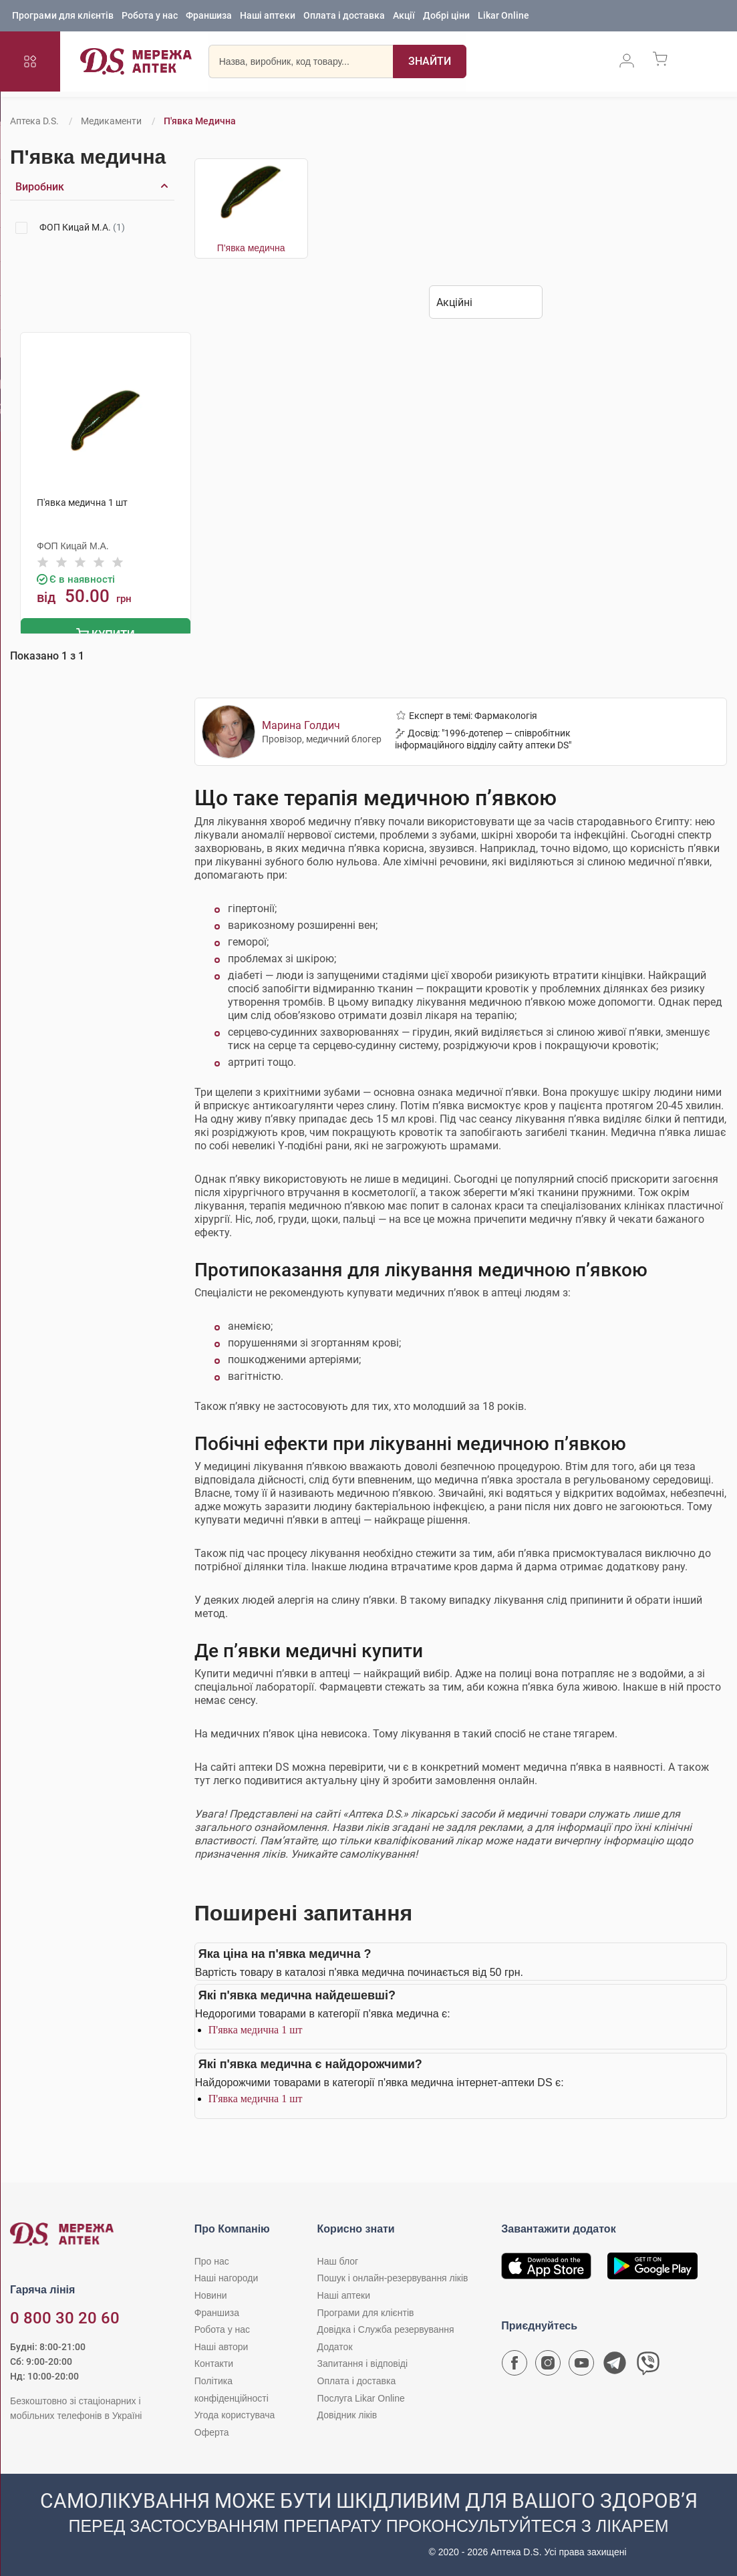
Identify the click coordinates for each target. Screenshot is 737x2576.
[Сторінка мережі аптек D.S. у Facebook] (514, 2365)
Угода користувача (234, 2413)
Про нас (211, 2260)
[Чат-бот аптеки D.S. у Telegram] (614, 2365)
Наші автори (221, 2345)
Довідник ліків (347, 2413)
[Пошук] (429, 63)
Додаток (335, 2345)
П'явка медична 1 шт (255, 2027)
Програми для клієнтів (63, 16)
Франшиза (209, 16)
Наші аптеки (267, 16)
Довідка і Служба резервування (385, 2328)
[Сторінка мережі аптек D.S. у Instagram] (548, 2365)
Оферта (211, 2431)
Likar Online (503, 16)
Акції (404, 16)
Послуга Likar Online (361, 2396)
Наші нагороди (226, 2276)
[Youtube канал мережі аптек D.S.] (581, 2365)
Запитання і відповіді (362, 2362)
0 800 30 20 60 (65, 2316)
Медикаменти (111, 121)
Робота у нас (150, 16)
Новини (210, 2294)
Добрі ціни (446, 16)
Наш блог (338, 2260)
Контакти (213, 2362)
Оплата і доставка (344, 16)
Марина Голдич (301, 723)
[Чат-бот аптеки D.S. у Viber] (648, 2365)
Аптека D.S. (34, 121)
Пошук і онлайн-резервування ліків (392, 2276)
